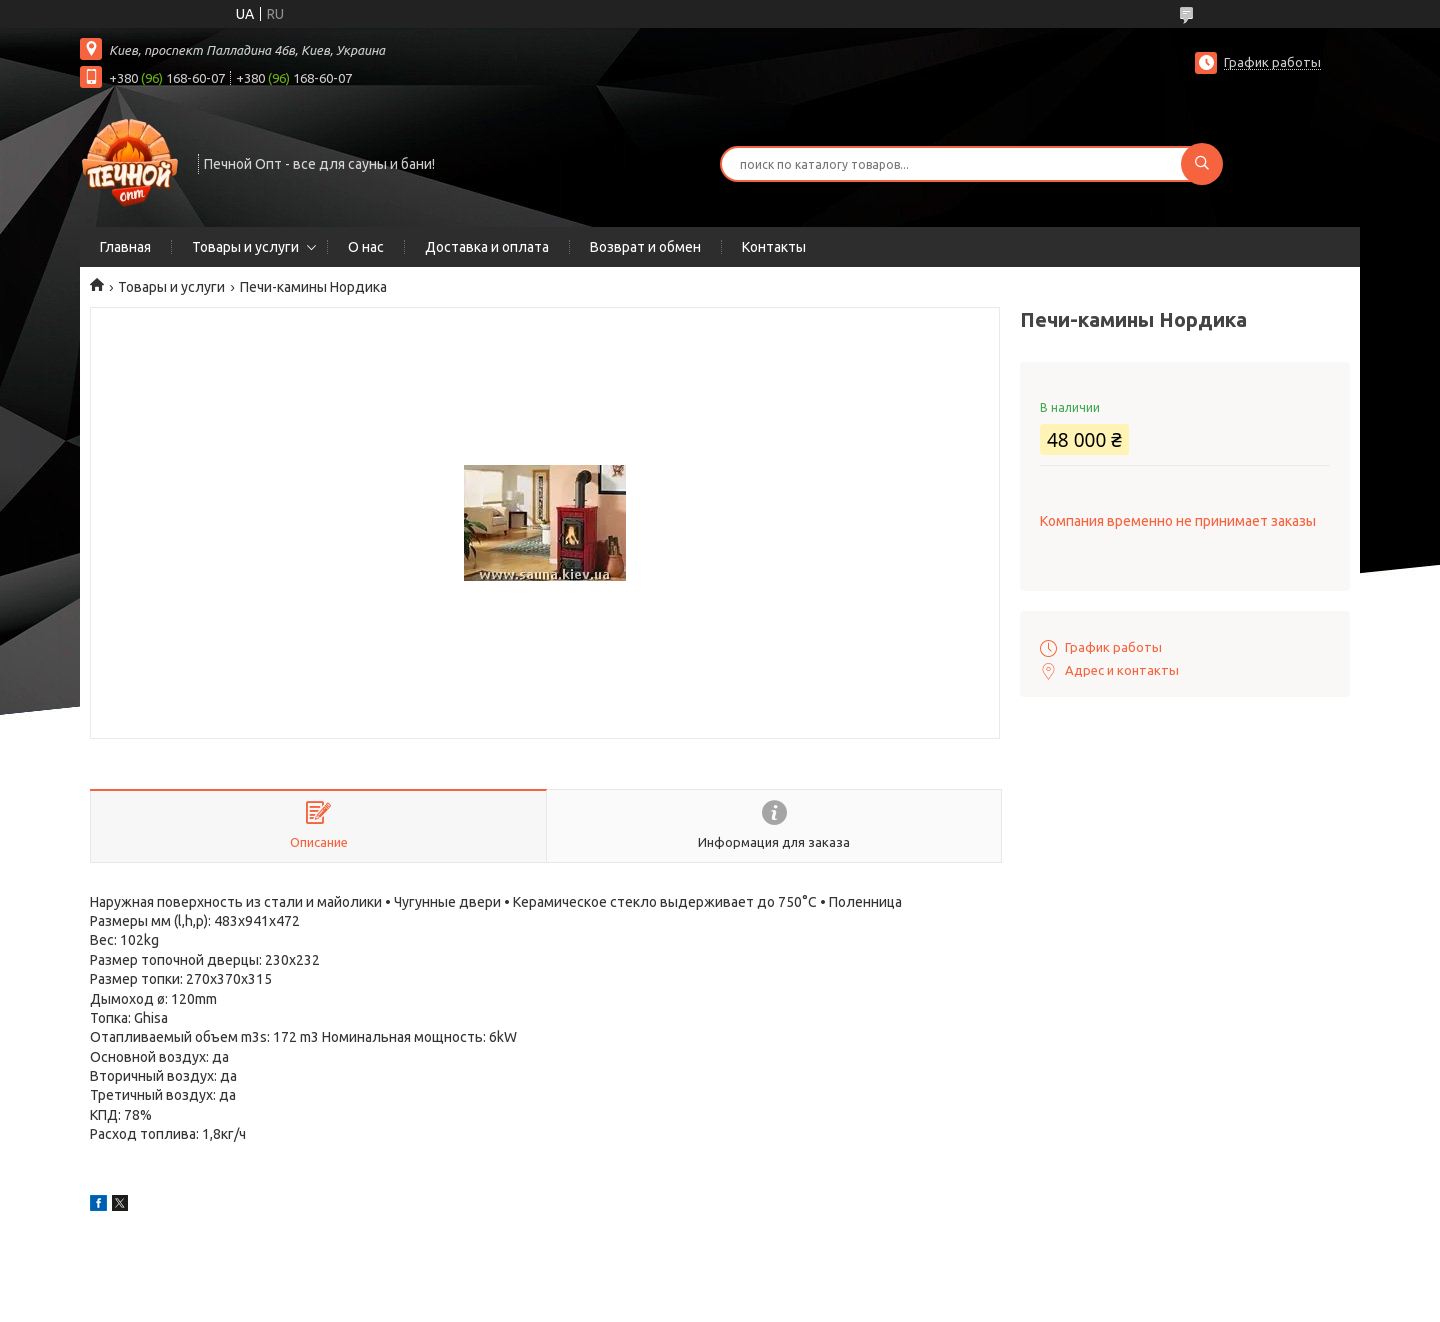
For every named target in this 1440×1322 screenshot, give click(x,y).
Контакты (774, 247)
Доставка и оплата (487, 247)
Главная (125, 247)
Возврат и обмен (645, 247)
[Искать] (1202, 164)
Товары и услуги (245, 247)
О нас (366, 247)
